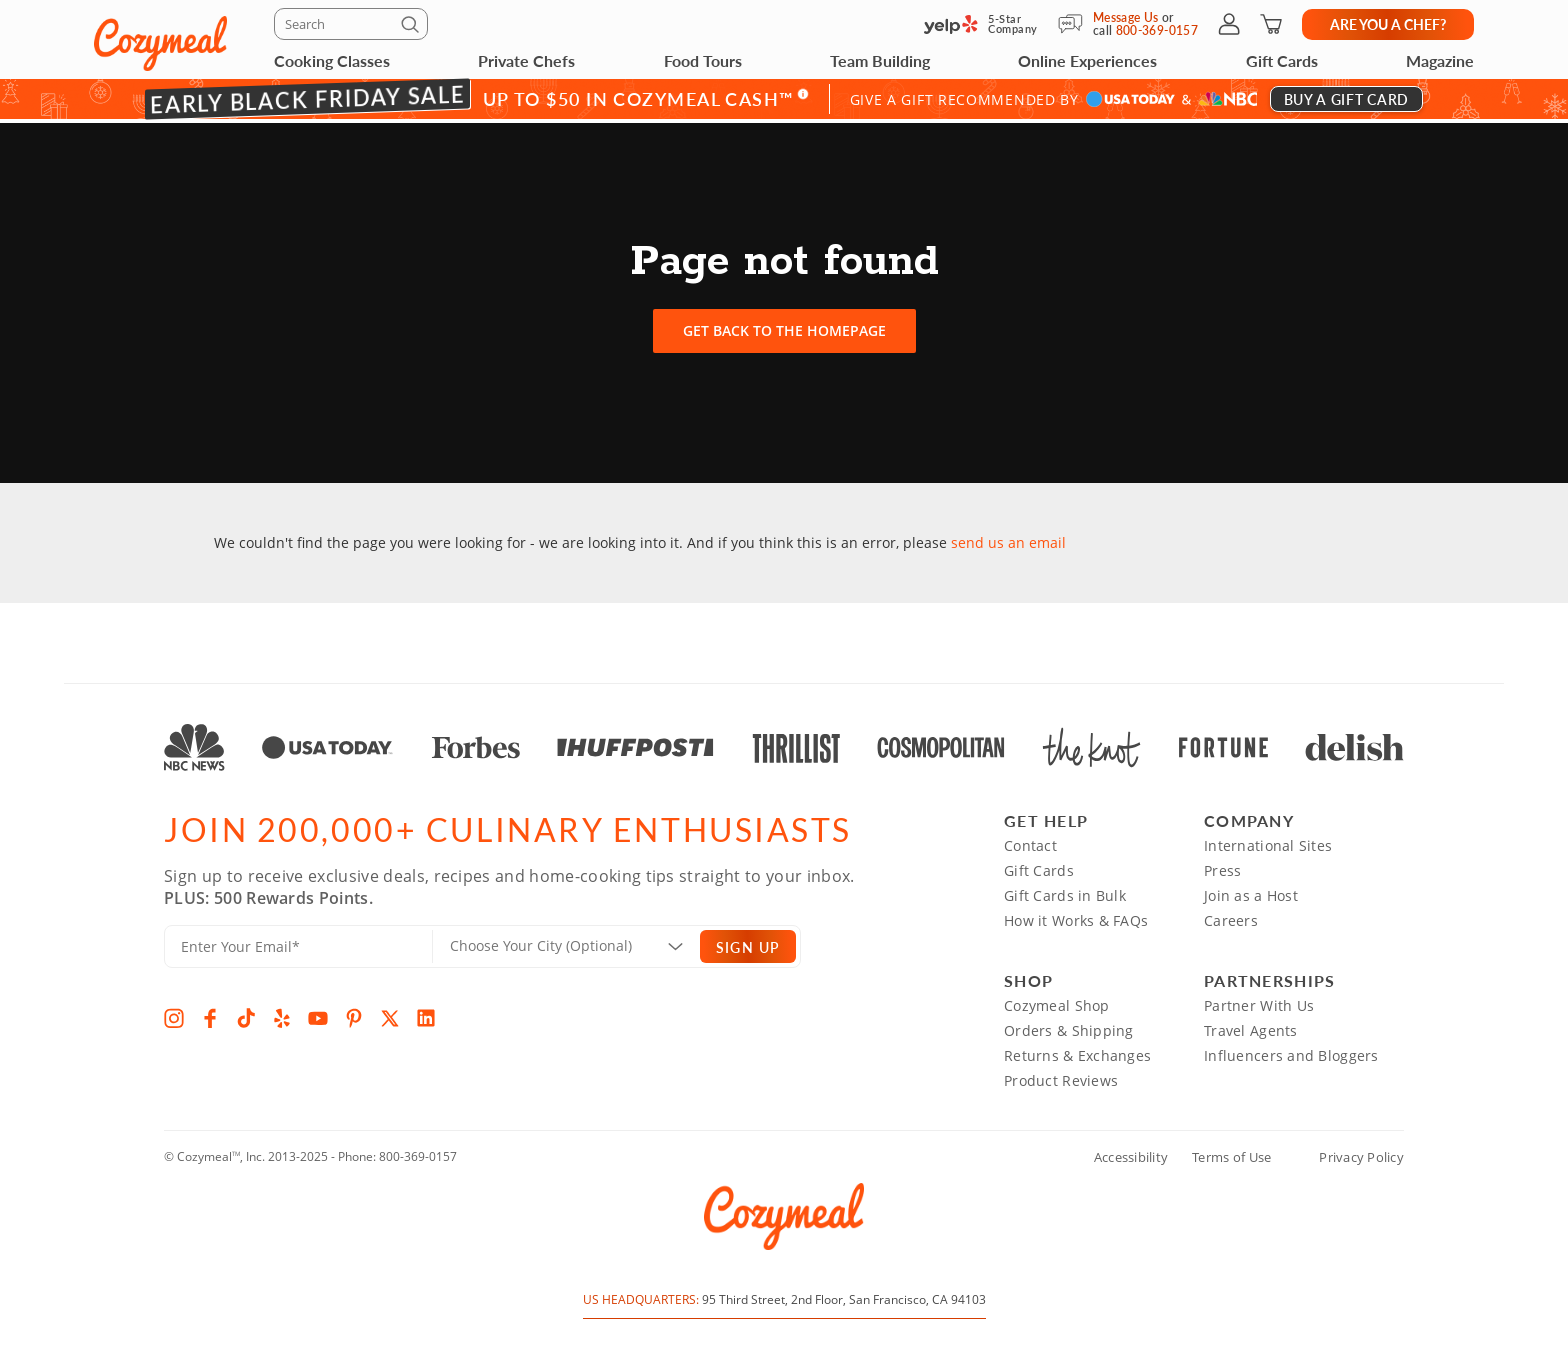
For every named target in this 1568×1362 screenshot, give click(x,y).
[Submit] (413, 28)
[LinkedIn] (426, 1014)
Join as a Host (1251, 891)
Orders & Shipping (1069, 1026)
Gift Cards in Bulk (1065, 891)
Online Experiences (1087, 60)
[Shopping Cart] (1271, 24)
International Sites (1268, 841)
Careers (1231, 916)
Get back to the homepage (784, 326)
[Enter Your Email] (298, 942)
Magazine (1440, 60)
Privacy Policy (1361, 1153)
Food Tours (703, 60)
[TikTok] (246, 1014)
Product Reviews (1061, 1076)
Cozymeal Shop (1057, 1001)
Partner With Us (1259, 1001)
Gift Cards (1282, 60)
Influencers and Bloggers (1291, 1051)
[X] (390, 1014)
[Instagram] (174, 1014)
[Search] (351, 24)
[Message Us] (1075, 24)
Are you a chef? (1388, 24)
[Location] (578, 942)
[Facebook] (210, 1014)
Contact (1030, 841)
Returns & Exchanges (1077, 1051)
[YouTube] (318, 1014)
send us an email (1008, 538)
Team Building (880, 60)
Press (1222, 866)
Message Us (1126, 17)
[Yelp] (282, 1014)
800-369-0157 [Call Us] (1157, 30)
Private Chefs (526, 60)
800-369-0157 (418, 1152)
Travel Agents (1251, 1026)
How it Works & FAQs (1076, 916)
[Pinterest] (354, 1014)
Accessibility (1131, 1153)
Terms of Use (1231, 1153)
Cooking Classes (332, 60)
